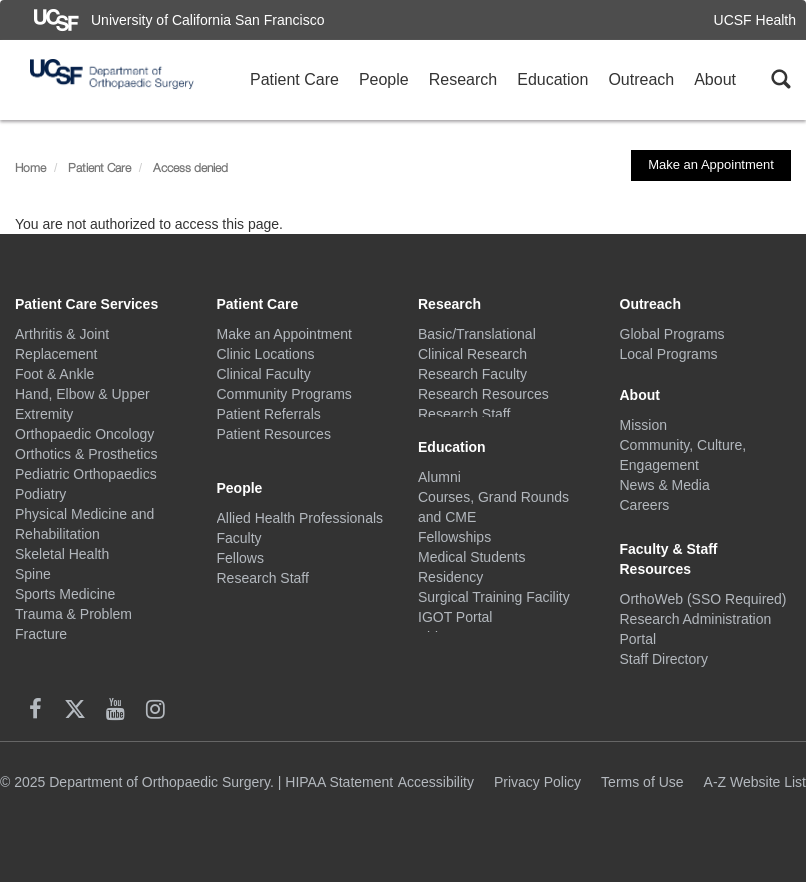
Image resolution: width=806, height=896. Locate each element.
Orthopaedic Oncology (84, 434)
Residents (248, 584)
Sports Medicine (65, 594)
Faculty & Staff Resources (669, 574)
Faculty (239, 524)
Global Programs (672, 334)
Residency (450, 584)
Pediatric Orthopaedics (86, 474)
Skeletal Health (62, 554)
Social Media (660, 524)
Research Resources (483, 394)
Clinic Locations (266, 354)
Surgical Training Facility (494, 604)
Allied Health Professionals (300, 504)
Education (552, 79)
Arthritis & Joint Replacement (62, 344)
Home (30, 167)
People (384, 79)
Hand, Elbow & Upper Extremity (82, 404)
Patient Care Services (86, 304)
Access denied (190, 167)
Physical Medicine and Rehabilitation (84, 524)
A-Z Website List (755, 795)
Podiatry (40, 494)
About (715, 79)
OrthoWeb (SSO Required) (703, 614)
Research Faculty (472, 374)
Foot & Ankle (54, 374)
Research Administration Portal (696, 644)
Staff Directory (664, 674)
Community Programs (284, 394)
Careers (645, 504)
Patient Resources (274, 434)
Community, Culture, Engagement (683, 454)
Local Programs (669, 354)
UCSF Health (755, 20)
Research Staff (263, 564)
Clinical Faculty (264, 374)
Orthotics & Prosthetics (86, 454)
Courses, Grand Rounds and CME (493, 514)
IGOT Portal (455, 624)
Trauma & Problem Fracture (73, 624)
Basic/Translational (477, 334)
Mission (643, 424)
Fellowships (454, 544)
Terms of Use (642, 795)
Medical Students (471, 564)
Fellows (240, 544)
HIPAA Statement (339, 795)
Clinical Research (472, 354)
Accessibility (436, 795)
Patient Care (294, 79)
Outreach (641, 79)
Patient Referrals (269, 414)
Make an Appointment (711, 164)
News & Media (665, 484)
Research (463, 79)
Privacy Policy (537, 795)
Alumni (439, 484)
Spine (33, 574)
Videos (439, 644)
